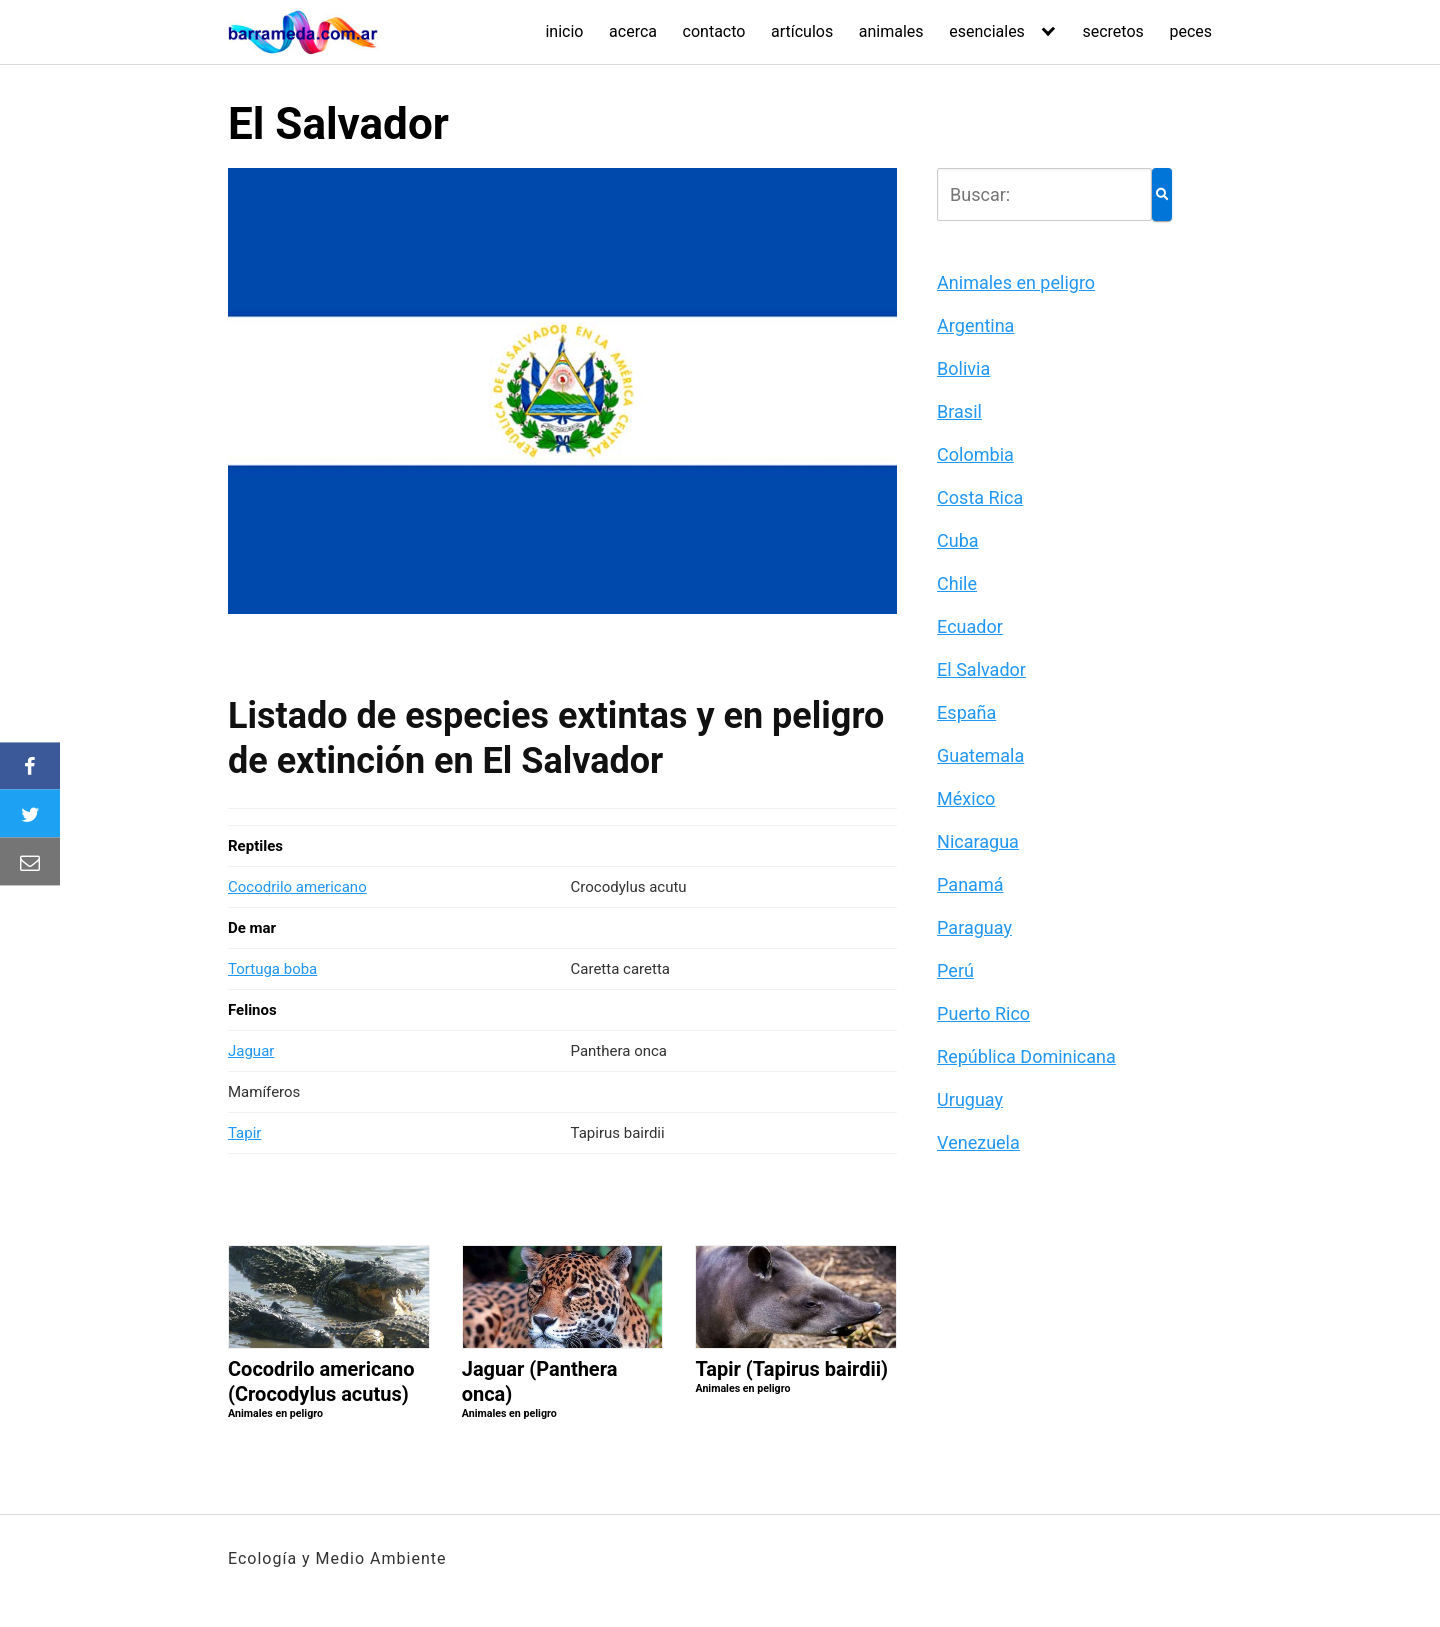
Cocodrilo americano (297, 887)
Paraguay (974, 927)
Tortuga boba (272, 969)
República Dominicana (1026, 1056)
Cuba (958, 540)
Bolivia (963, 368)
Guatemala (980, 755)
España (966, 712)
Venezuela (978, 1142)
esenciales (987, 31)
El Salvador (981, 669)
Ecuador (970, 626)
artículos (802, 31)
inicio (564, 31)
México (966, 798)
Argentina (975, 325)
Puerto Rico (983, 1013)
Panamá (970, 884)
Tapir (244, 1133)
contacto (714, 31)
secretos (1112, 31)
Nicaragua (978, 841)
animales (891, 31)
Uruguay (970, 1099)
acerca (633, 31)
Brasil (959, 411)
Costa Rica (980, 497)
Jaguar (251, 1051)
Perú (955, 970)
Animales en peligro (1016, 282)
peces (1190, 31)
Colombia (975, 454)
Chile (957, 583)
